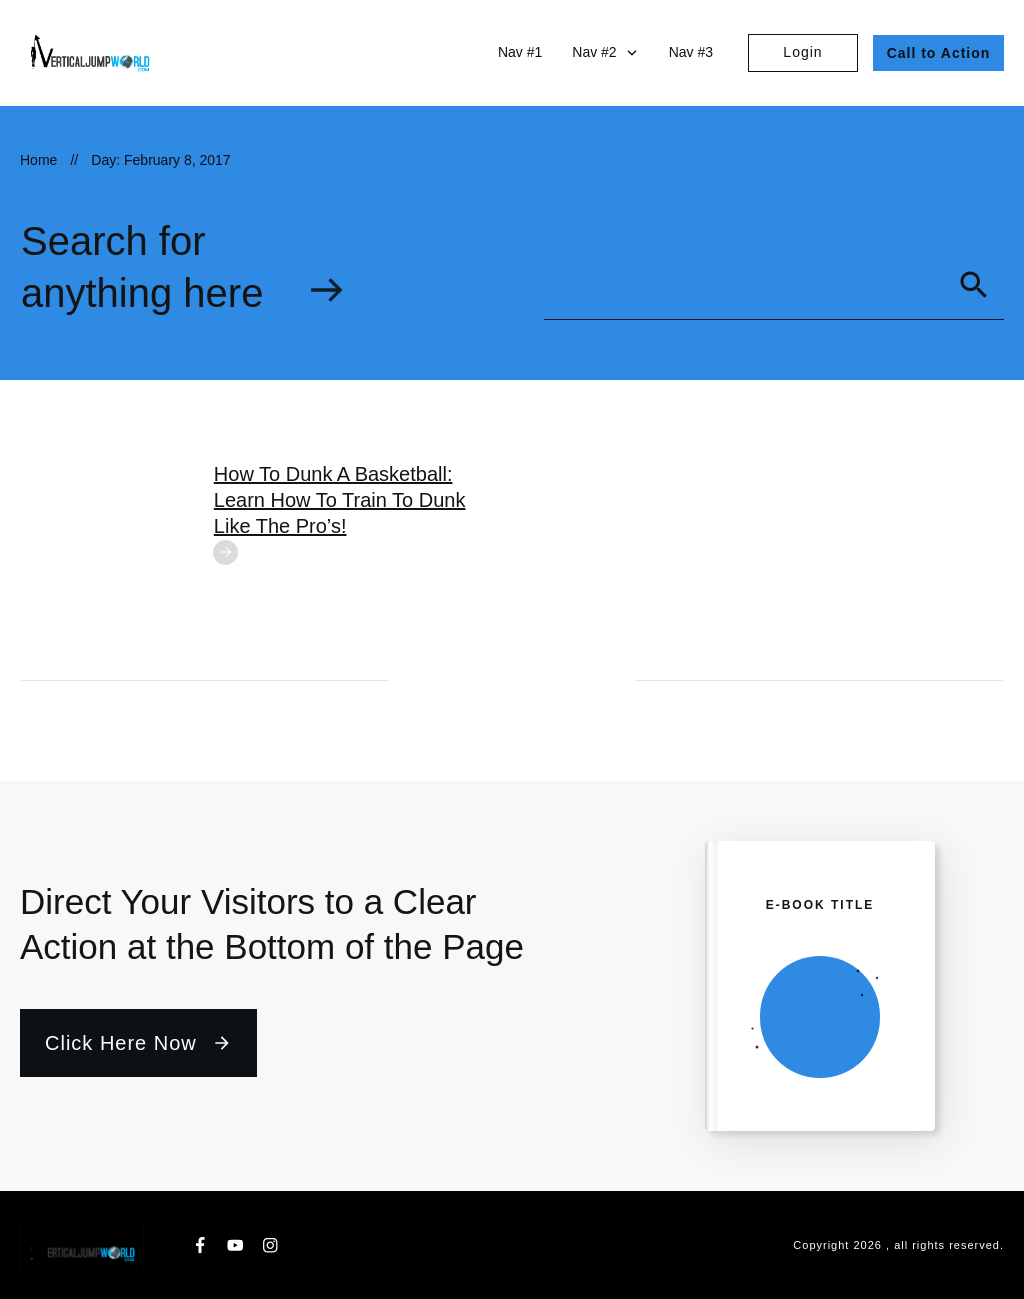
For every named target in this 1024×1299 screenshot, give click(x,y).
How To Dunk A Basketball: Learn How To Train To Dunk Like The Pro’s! (340, 500)
